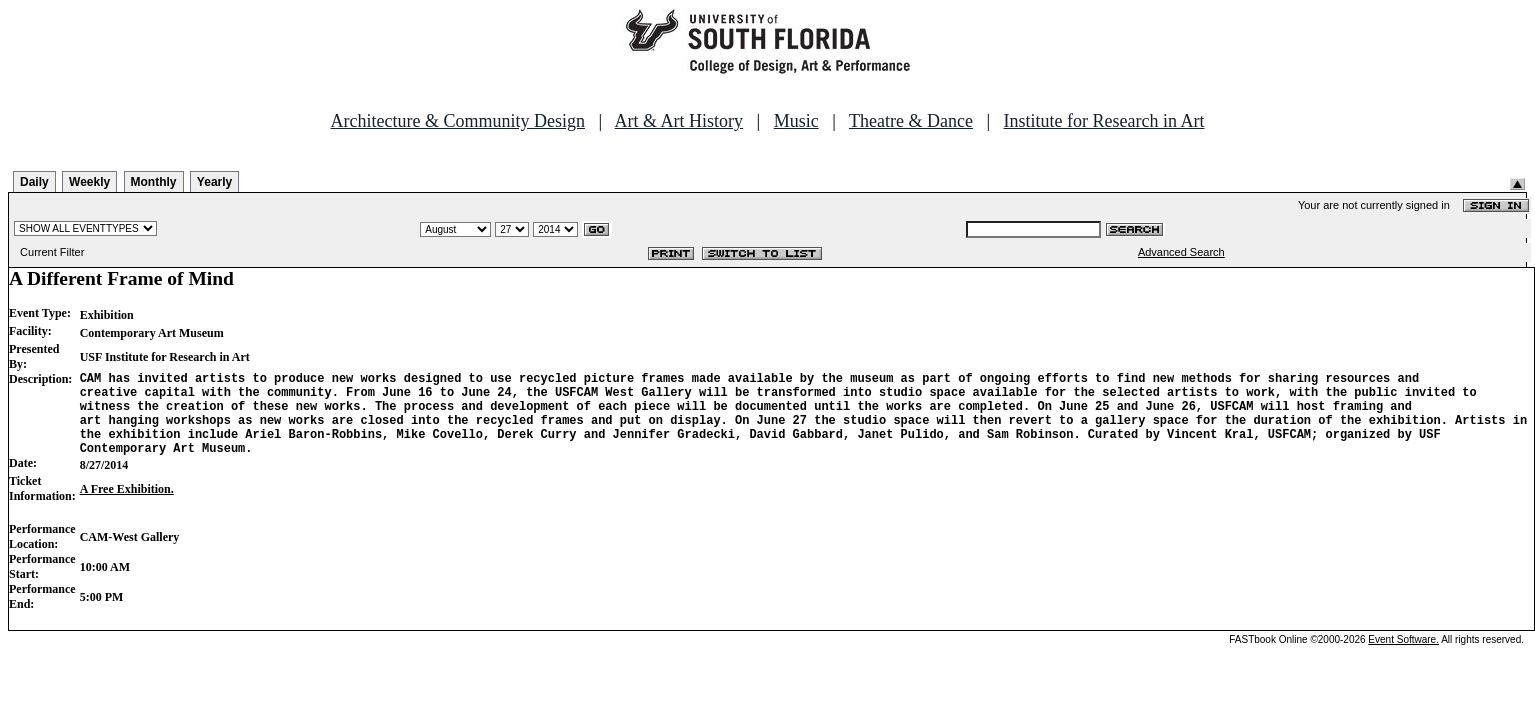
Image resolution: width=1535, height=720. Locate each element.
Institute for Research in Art (1104, 121)
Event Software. (1403, 657)
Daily (34, 182)
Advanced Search (1181, 252)
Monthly (154, 182)
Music (796, 121)
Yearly (214, 182)
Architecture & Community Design (458, 121)
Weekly (89, 182)
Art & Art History (679, 121)
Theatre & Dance (911, 121)
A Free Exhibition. (127, 507)
